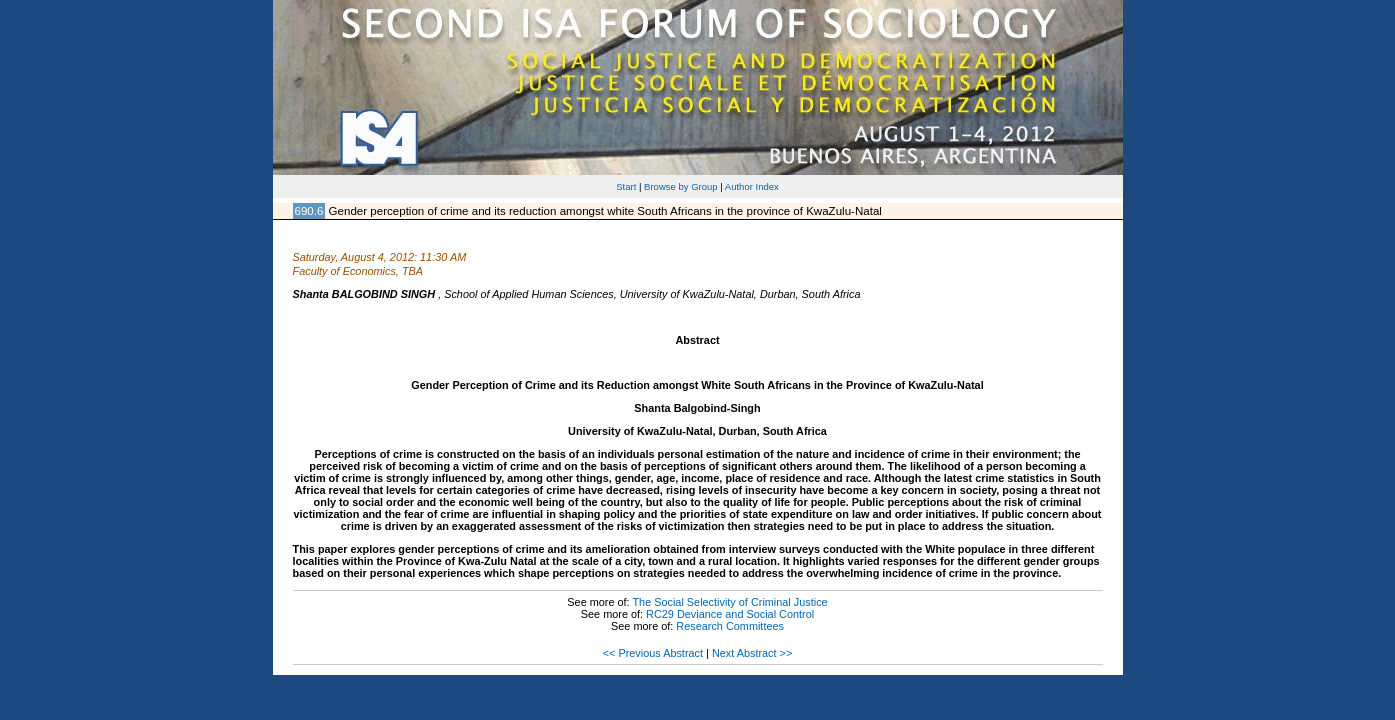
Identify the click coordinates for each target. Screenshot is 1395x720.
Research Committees (730, 626)
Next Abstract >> (752, 653)
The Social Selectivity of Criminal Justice (729, 602)
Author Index (752, 186)
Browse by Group (681, 186)
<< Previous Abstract (653, 653)
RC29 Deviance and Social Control (730, 614)
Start (626, 186)
